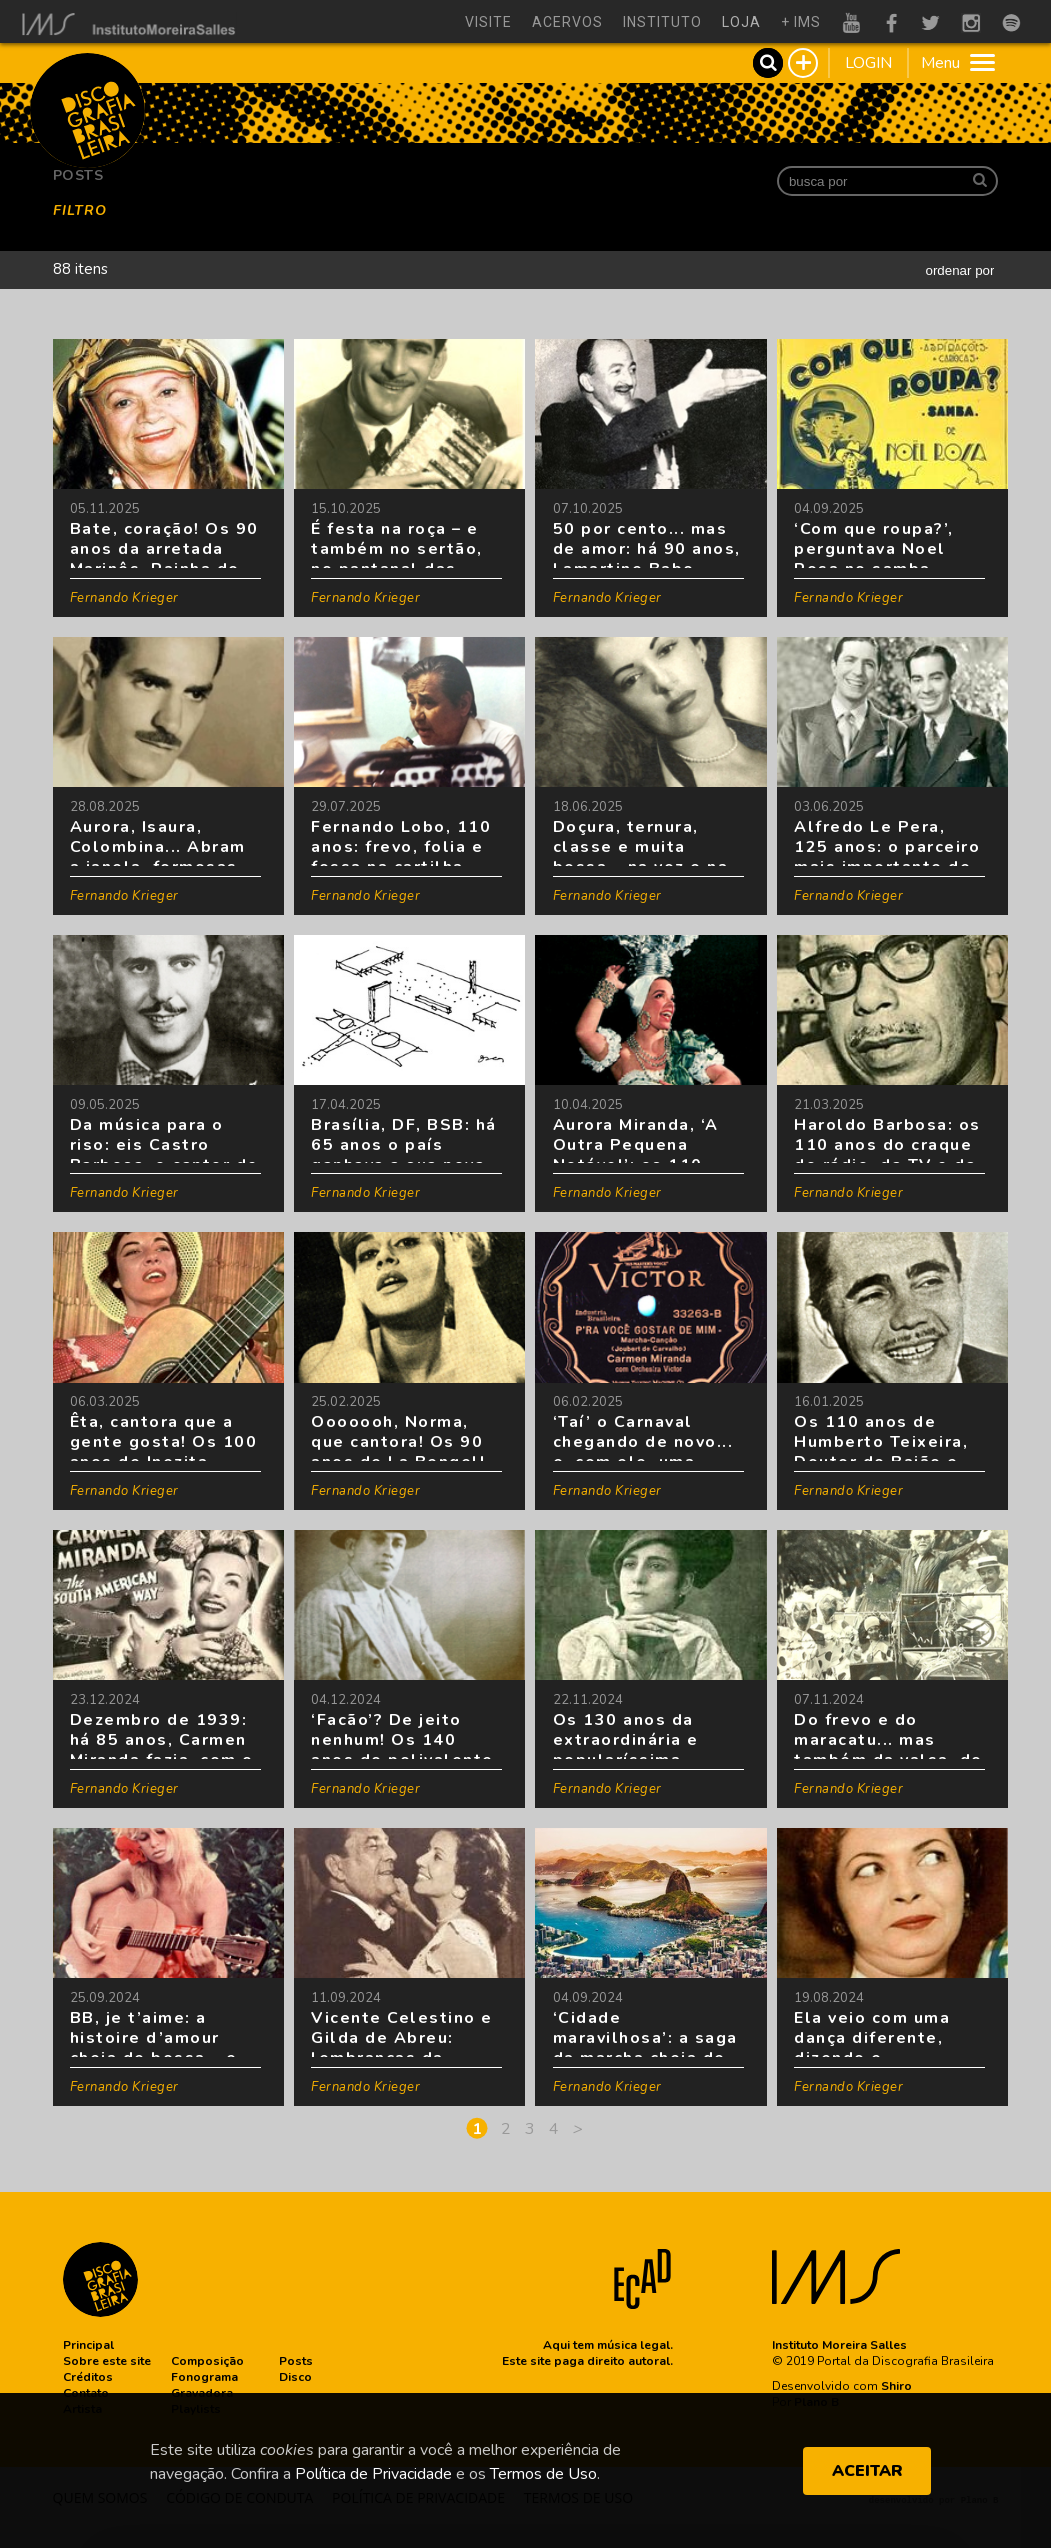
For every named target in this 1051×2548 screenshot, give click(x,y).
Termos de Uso (543, 2474)
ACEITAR (867, 2471)
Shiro (896, 2386)
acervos (567, 22)
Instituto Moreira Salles (839, 2345)
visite (488, 22)
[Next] (578, 2129)
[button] (88, 2345)
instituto (662, 22)
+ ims (801, 22)
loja (741, 22)
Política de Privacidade (373, 2474)
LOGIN (868, 63)
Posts (78, 175)
